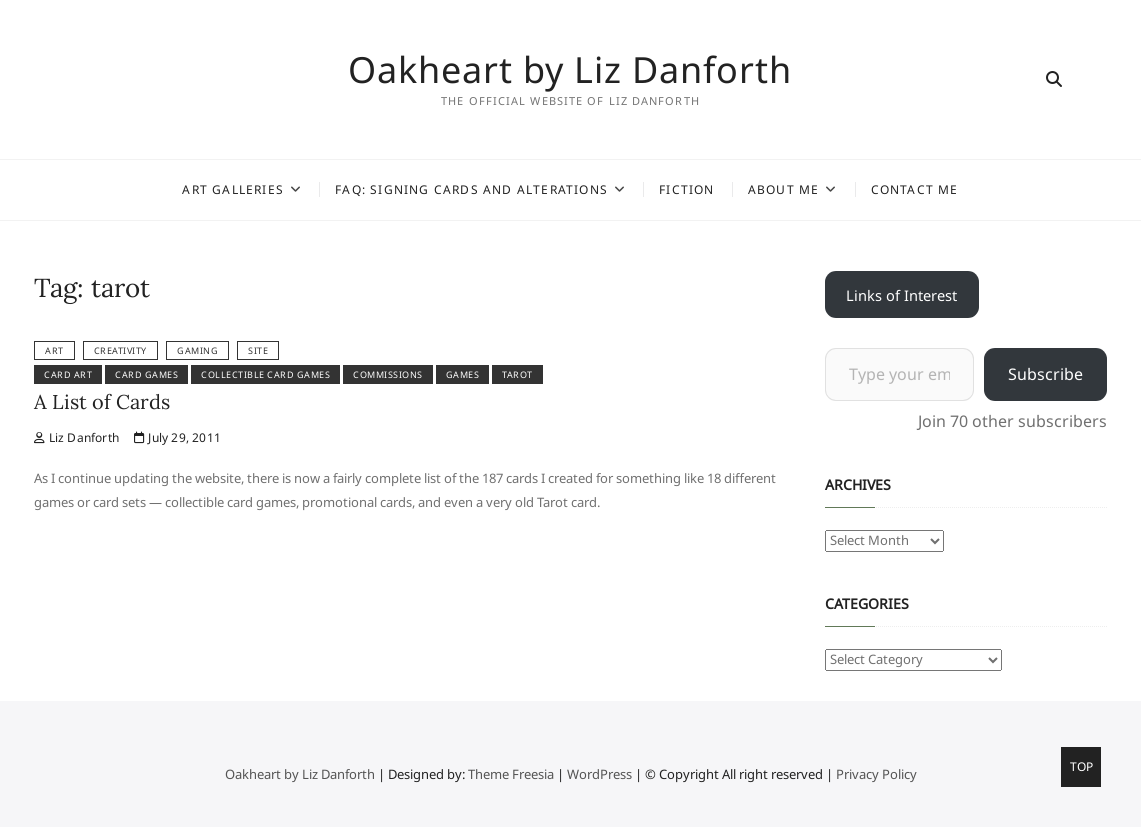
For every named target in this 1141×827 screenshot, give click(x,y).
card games (146, 374)
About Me (784, 189)
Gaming (197, 350)
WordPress (599, 774)
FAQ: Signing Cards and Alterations (471, 189)
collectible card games (265, 374)
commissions (388, 374)
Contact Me (915, 189)
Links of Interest (901, 295)
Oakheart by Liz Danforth (570, 70)
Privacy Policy (876, 774)
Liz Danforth (76, 437)
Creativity (120, 350)
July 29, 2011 (177, 437)
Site (258, 350)
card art (68, 374)
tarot (517, 374)
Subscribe (1045, 374)
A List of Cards (102, 401)
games (463, 374)
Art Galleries (233, 189)
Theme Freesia (511, 774)
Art (54, 350)
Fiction (686, 189)
